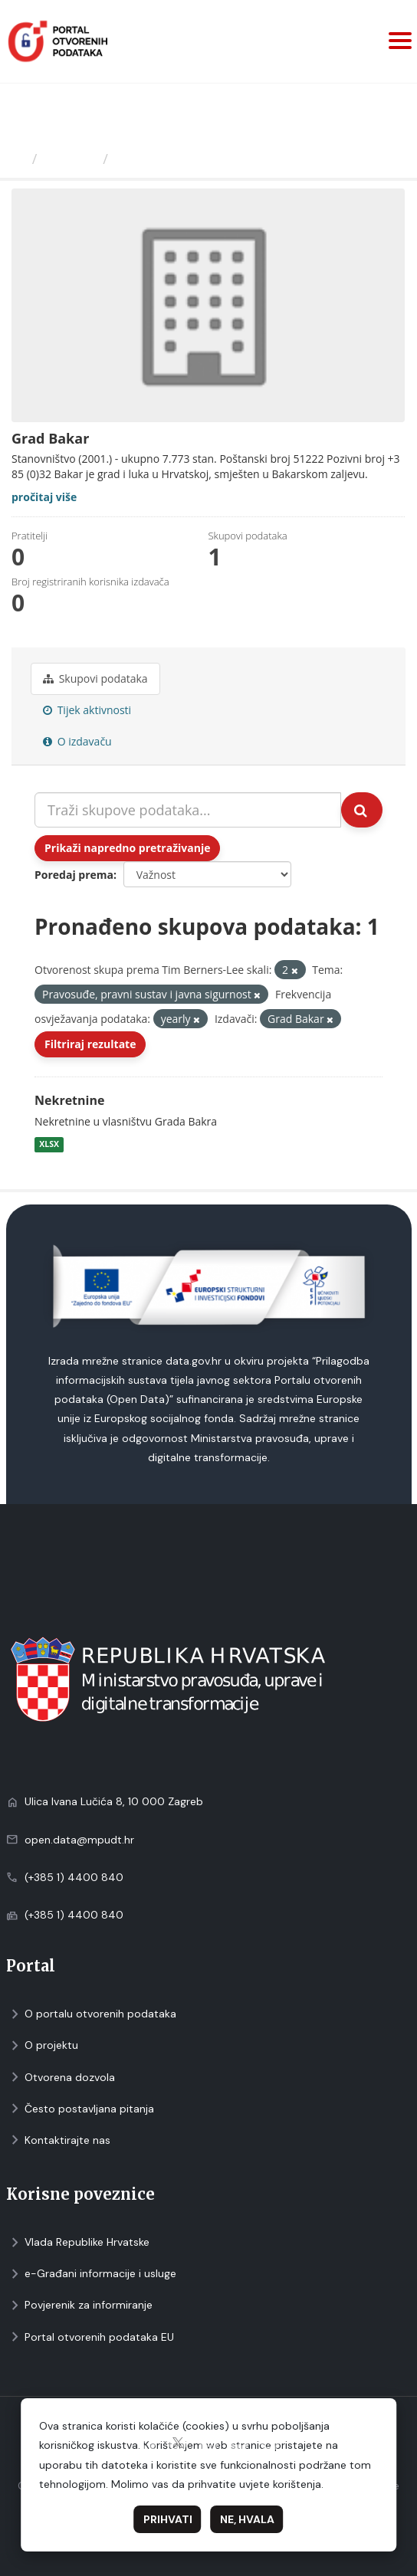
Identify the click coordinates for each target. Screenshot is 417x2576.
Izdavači (70, 158)
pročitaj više (44, 497)
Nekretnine (69, 1100)
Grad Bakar (154, 158)
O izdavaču (77, 741)
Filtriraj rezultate (90, 1044)
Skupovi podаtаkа (95, 678)
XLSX (49, 1144)
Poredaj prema (73, 874)
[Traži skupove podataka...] (187, 810)
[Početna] (18, 158)
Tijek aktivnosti (87, 710)
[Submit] (362, 810)
